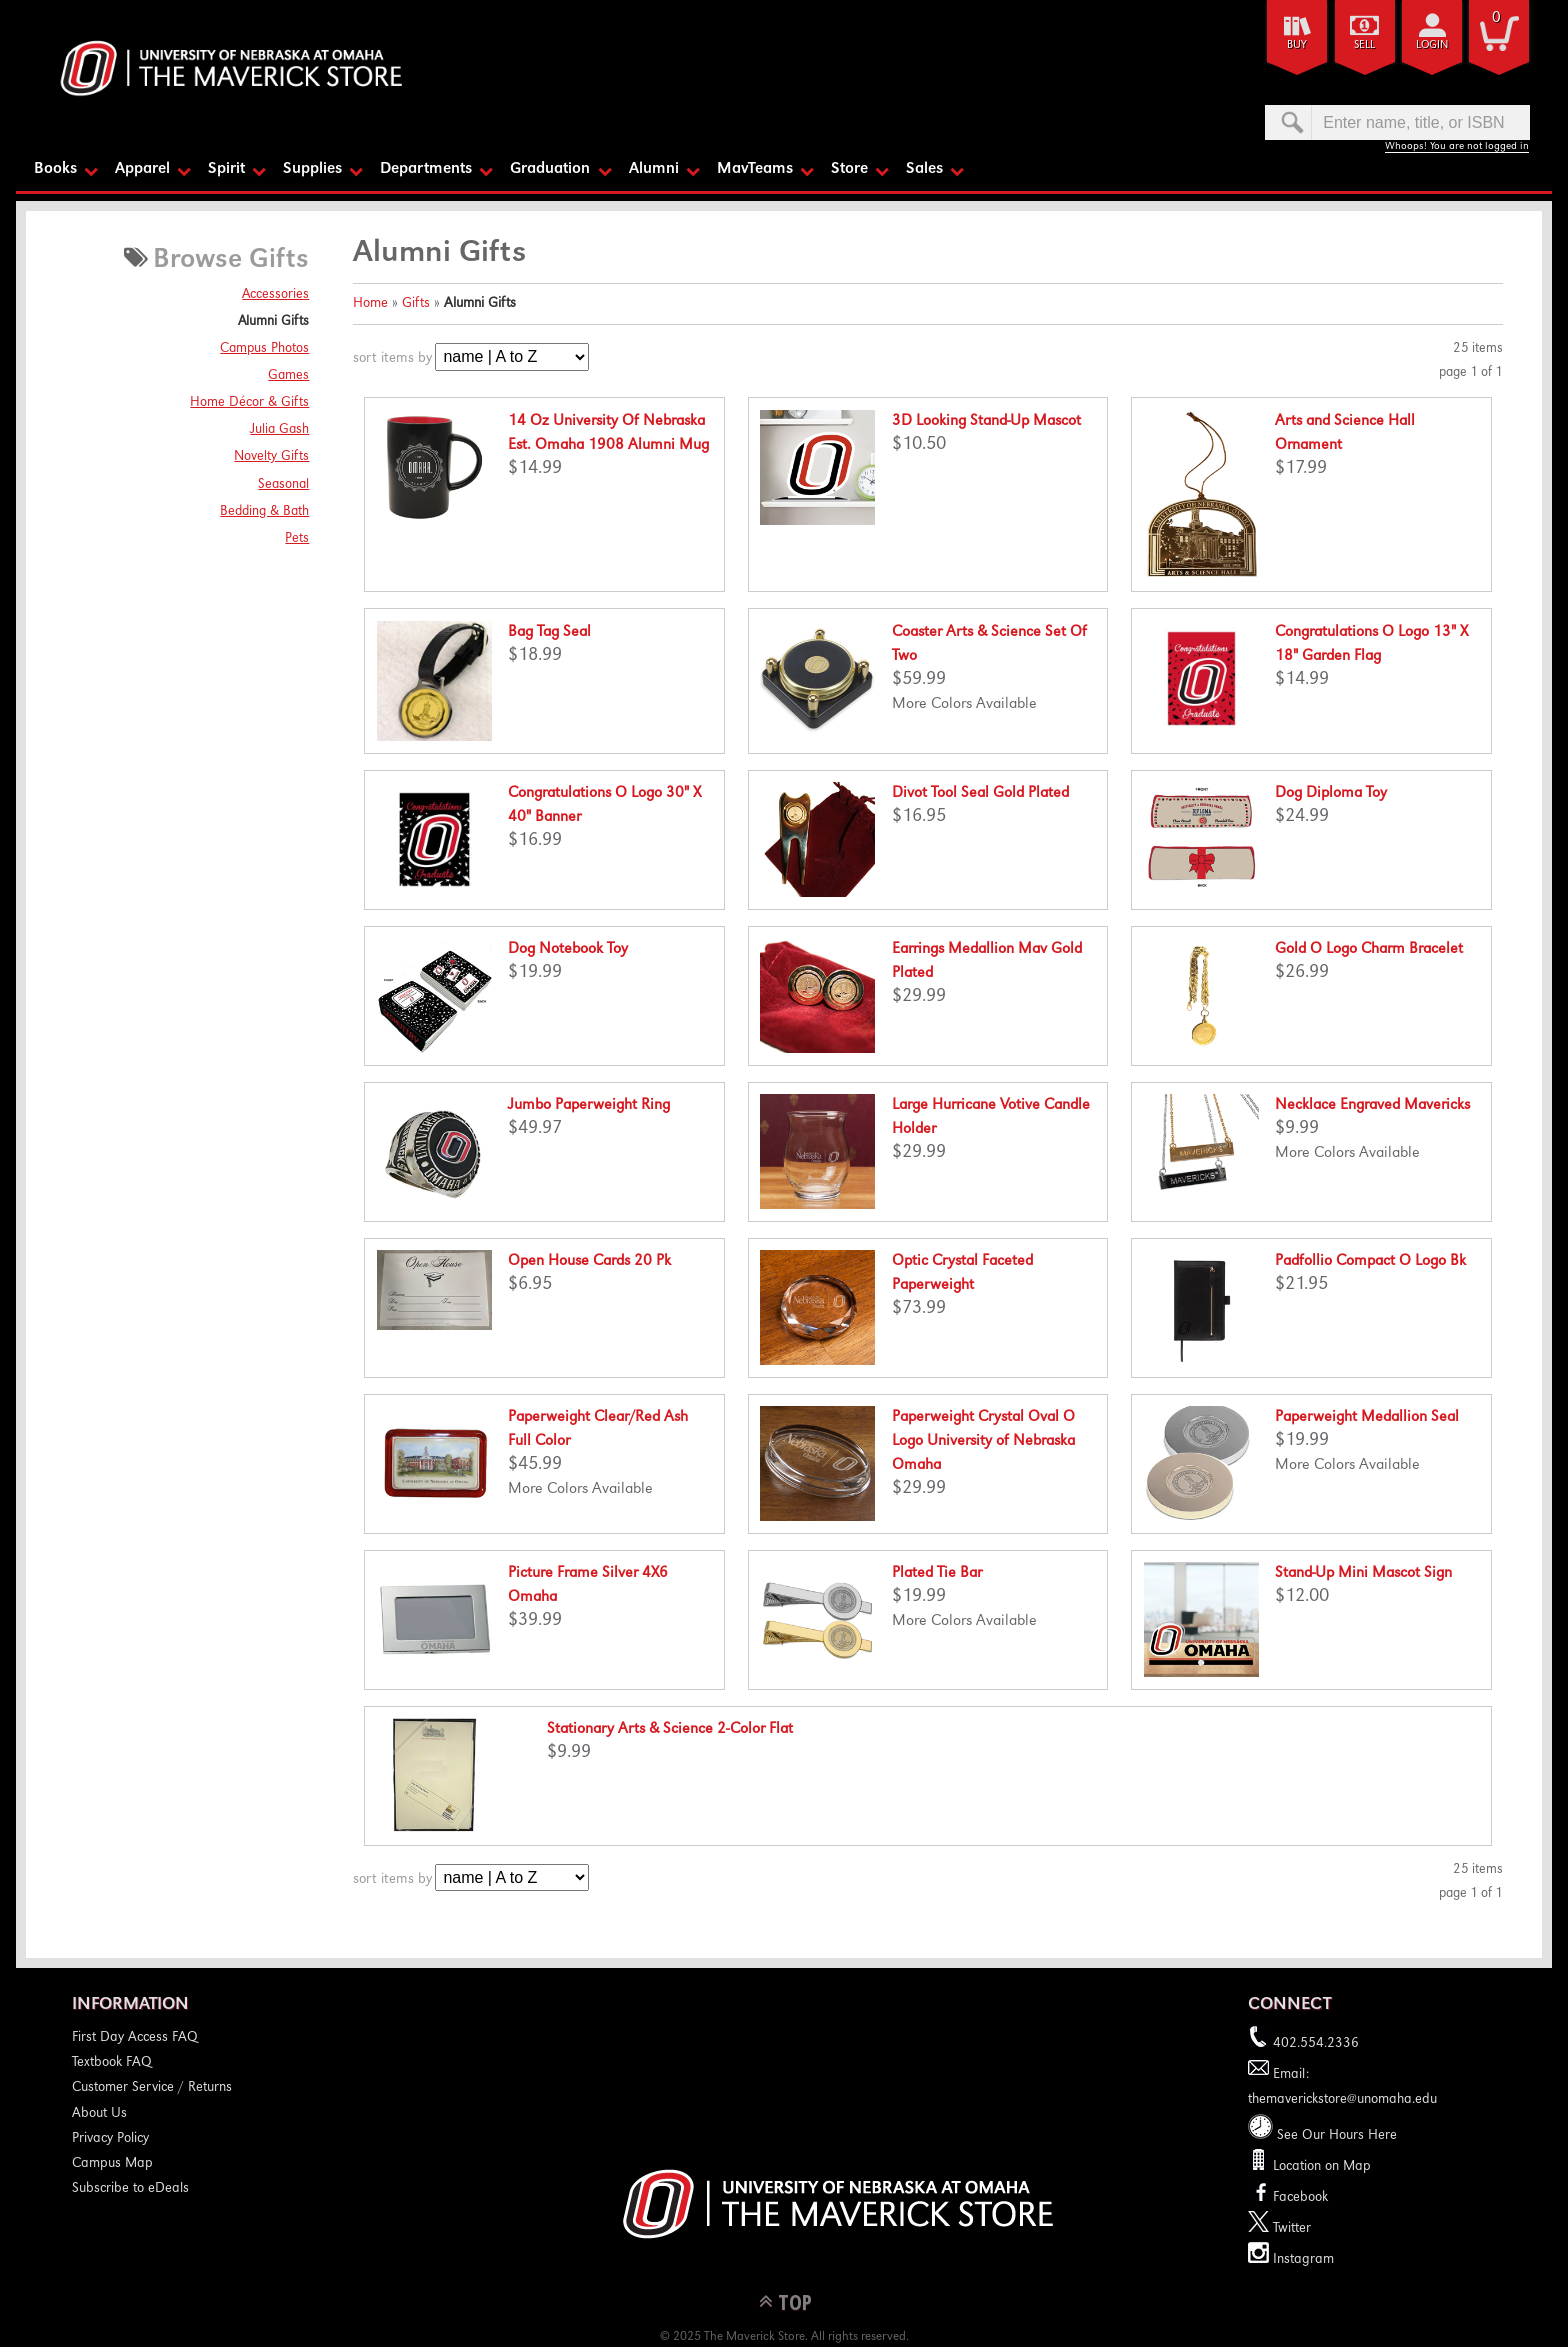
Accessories (275, 295)
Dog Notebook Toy (568, 950)
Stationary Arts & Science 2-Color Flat (670, 1730)
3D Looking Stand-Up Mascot (986, 422)
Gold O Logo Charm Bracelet (1369, 950)
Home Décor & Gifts (249, 403)
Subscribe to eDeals (130, 2189)
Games (288, 376)
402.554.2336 (1303, 2044)
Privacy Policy (110, 2139)
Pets (297, 539)
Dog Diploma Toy (1331, 794)
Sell (1364, 45)
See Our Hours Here (1322, 2135)
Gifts (416, 304)
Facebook (1288, 2198)
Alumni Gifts (273, 322)
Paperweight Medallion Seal (1367, 1418)
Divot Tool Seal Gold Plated (980, 794)
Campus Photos (264, 349)
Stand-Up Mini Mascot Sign (1363, 1574)
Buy (1297, 45)
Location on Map (1320, 2167)
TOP (795, 2300)
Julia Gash (279, 430)
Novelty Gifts (271, 457)
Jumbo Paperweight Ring (589, 1106)
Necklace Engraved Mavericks (1372, 1106)
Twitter (1279, 2229)
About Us (99, 2113)
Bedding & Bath (264, 511)
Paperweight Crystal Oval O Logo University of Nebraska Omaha (983, 1442)
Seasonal (283, 484)
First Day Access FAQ (135, 2038)
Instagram (1291, 2260)
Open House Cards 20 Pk (589, 1262)
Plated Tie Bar (937, 1574)
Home (370, 304)
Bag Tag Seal (549, 633)
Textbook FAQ (112, 2063)
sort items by (392, 359)
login (1432, 45)
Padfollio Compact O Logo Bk (1370, 1262)
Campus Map (112, 2164)
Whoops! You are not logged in (1457, 146)
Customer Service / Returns (152, 2088)
